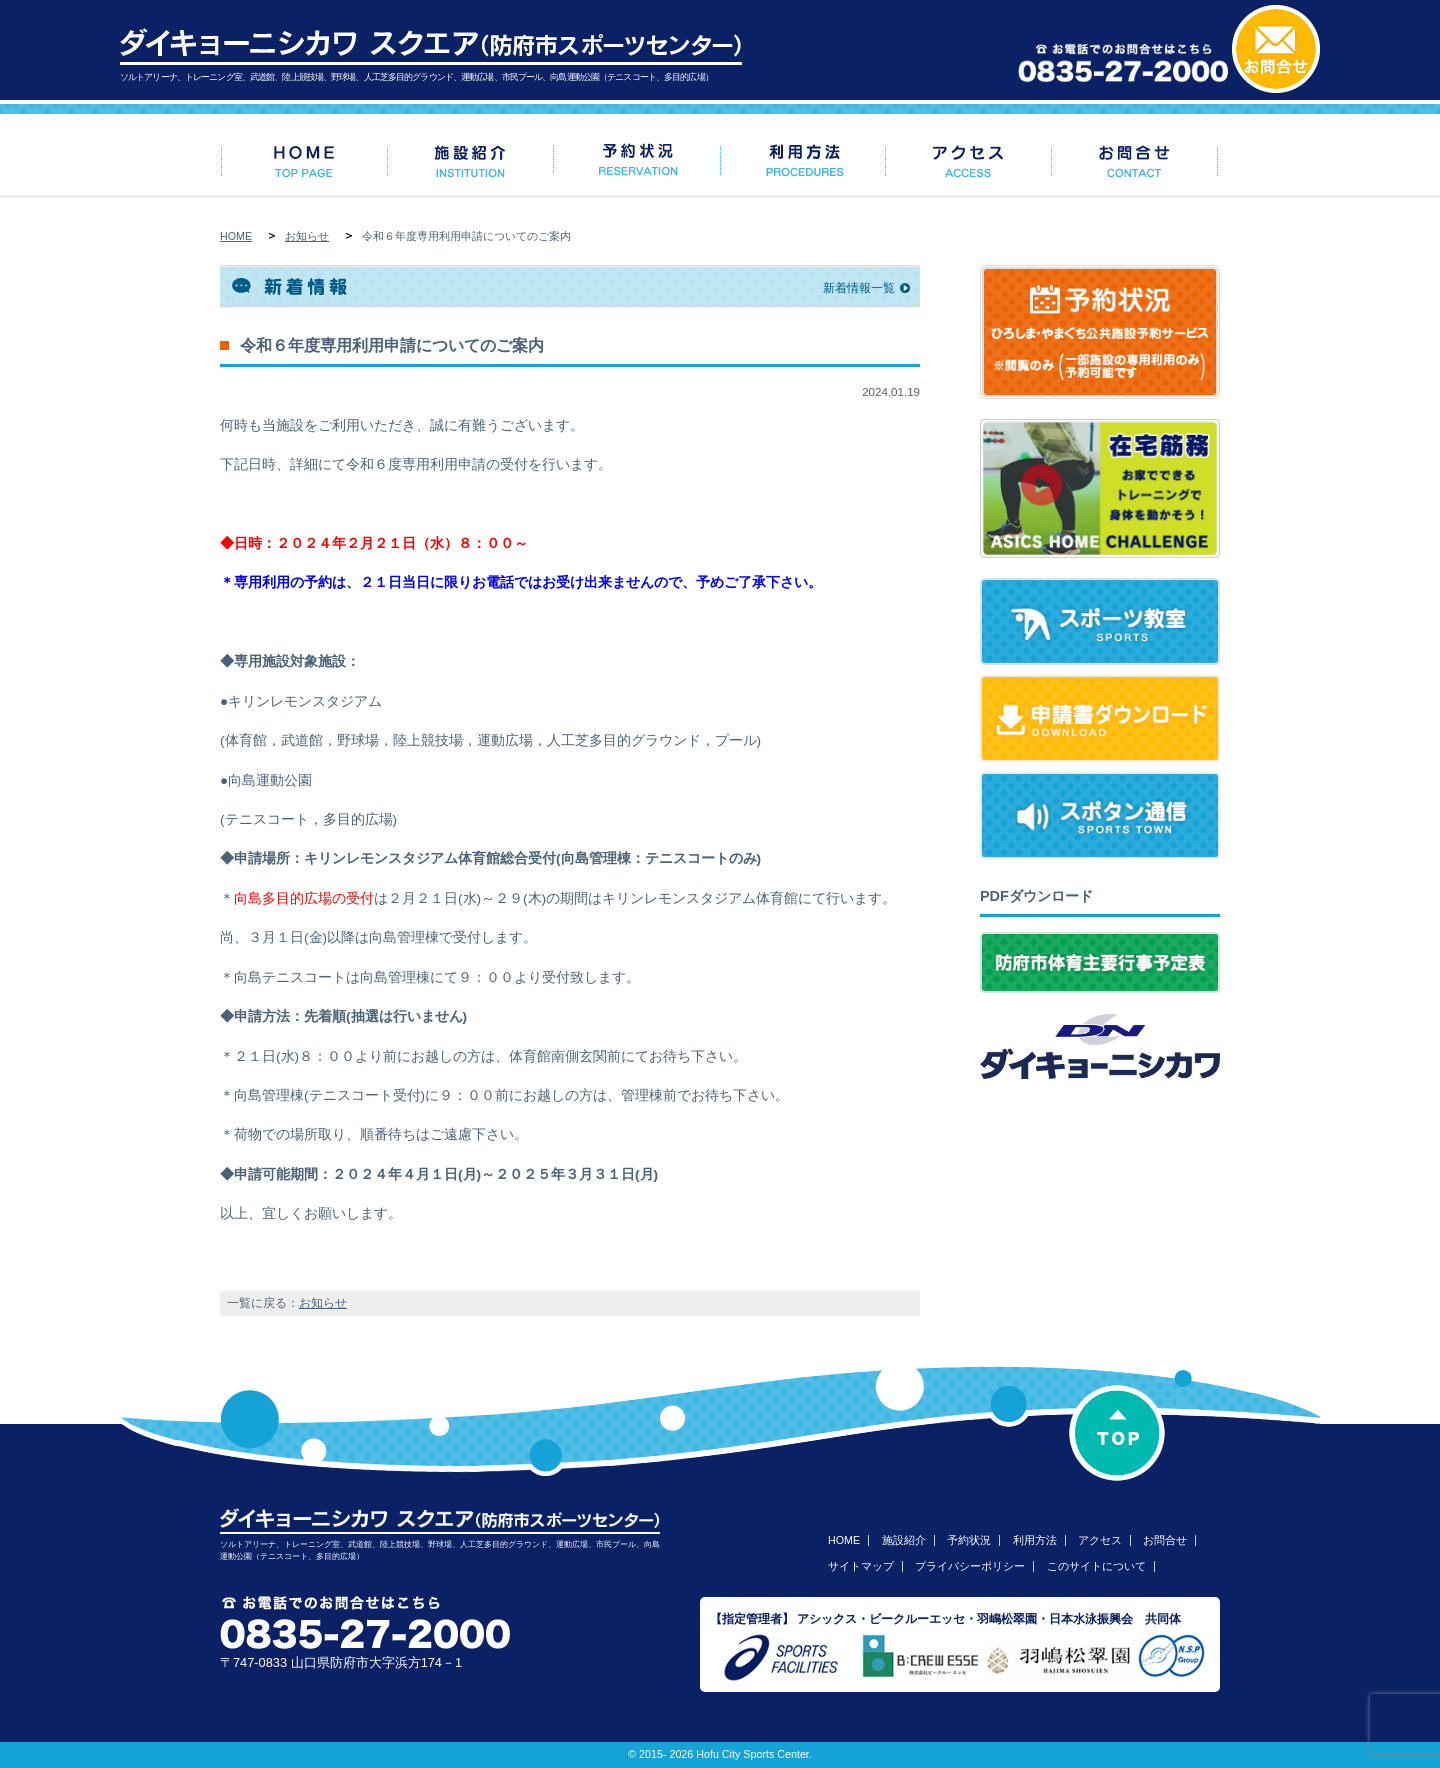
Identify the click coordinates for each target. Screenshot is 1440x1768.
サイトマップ (861, 1566)
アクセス (1100, 1540)
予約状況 (969, 1540)
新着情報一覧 (859, 288)
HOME (236, 236)
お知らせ (307, 236)
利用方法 (1035, 1540)
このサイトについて (1096, 1566)
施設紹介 (904, 1540)
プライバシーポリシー (970, 1566)
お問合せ (1165, 1540)
